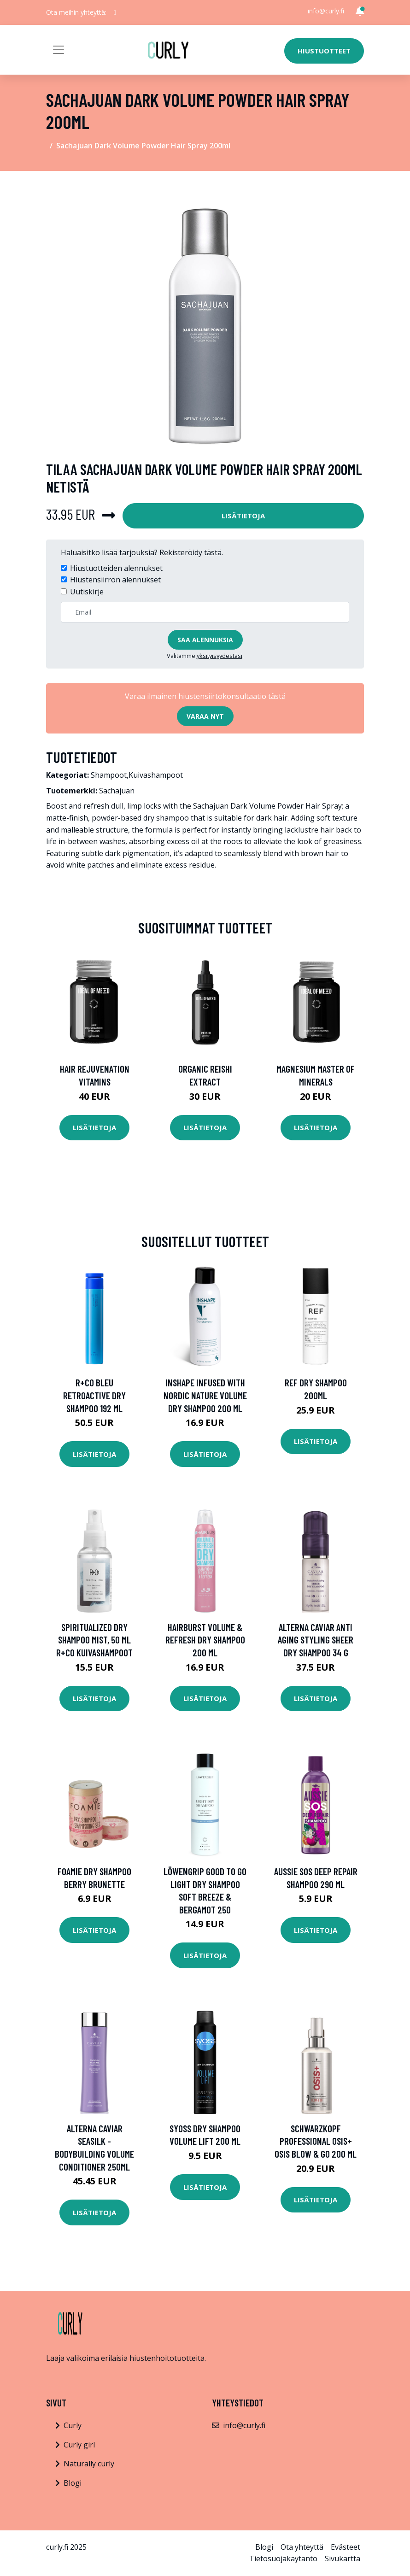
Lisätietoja (243, 515)
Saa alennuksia (205, 639)
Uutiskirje (87, 592)
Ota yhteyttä (302, 2547)
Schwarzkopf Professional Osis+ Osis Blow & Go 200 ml (316, 2141)
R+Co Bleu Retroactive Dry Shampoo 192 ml (94, 1395)
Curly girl (79, 2445)
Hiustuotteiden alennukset (116, 568)
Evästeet (345, 2547)
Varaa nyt (205, 716)
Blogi (73, 2483)
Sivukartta (342, 2558)
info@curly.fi (326, 10)
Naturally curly (89, 2464)
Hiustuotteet (324, 50)
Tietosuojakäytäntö (283, 2558)
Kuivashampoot (156, 775)
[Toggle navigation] (58, 50)
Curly (73, 2425)
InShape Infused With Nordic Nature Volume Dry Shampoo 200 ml (205, 1395)
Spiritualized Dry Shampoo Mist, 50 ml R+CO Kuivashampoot (94, 1639)
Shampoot (109, 775)
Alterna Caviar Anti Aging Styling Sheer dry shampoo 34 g (315, 1639)
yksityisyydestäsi (219, 655)
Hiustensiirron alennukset (115, 580)
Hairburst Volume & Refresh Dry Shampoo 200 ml (205, 1639)
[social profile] (115, 12)
